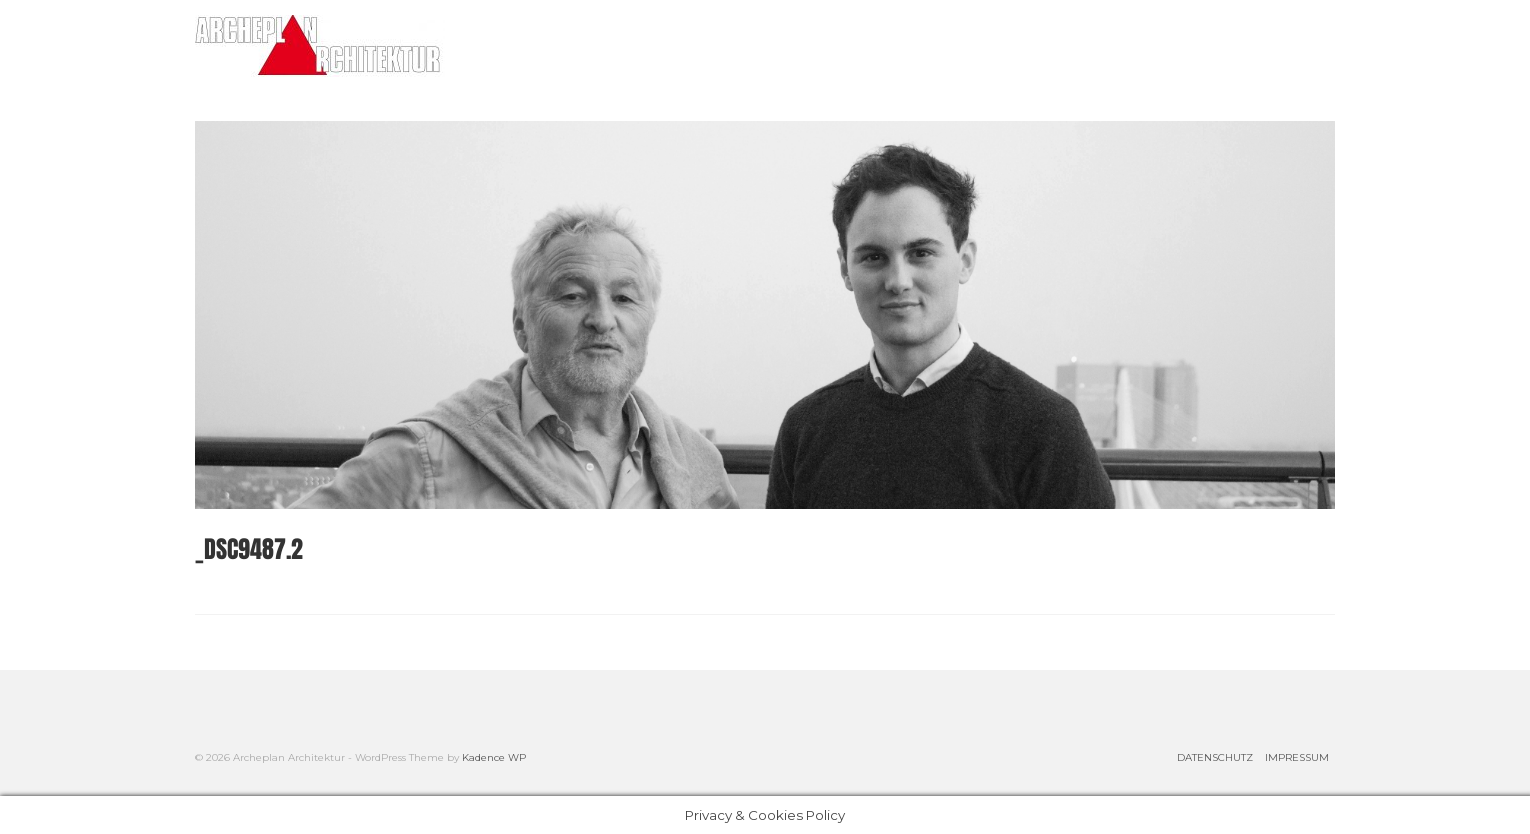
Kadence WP (494, 757)
